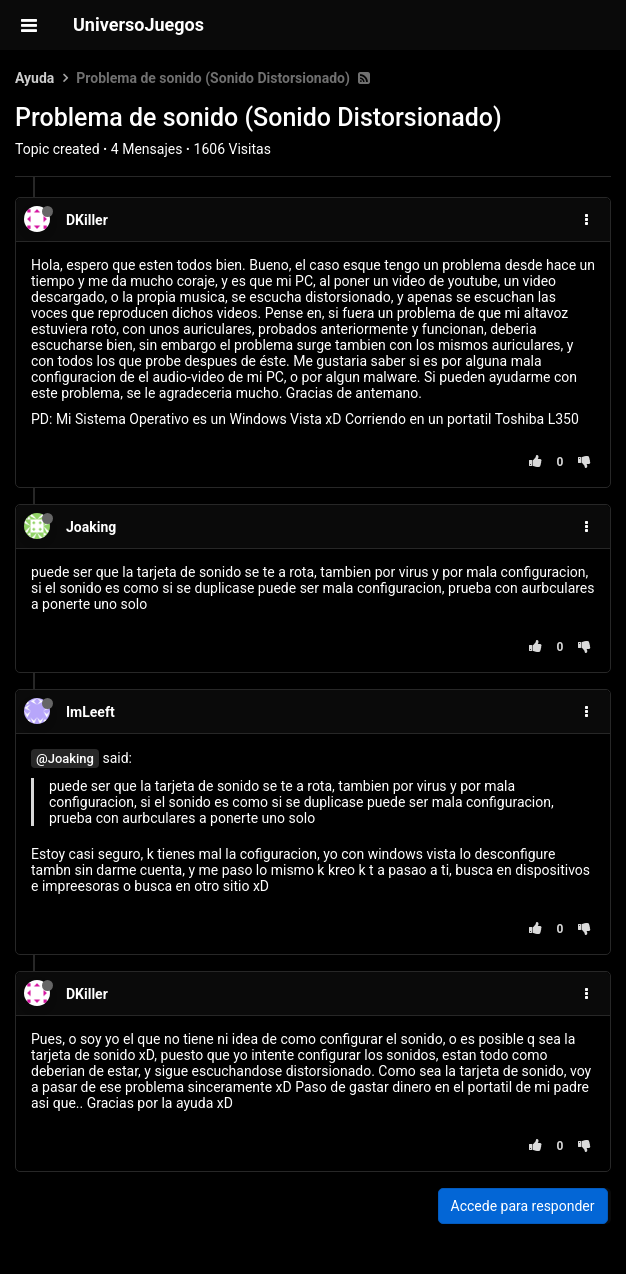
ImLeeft (90, 712)
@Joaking (65, 758)
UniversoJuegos (138, 24)
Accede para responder (523, 1206)
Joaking (91, 527)
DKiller (87, 220)
